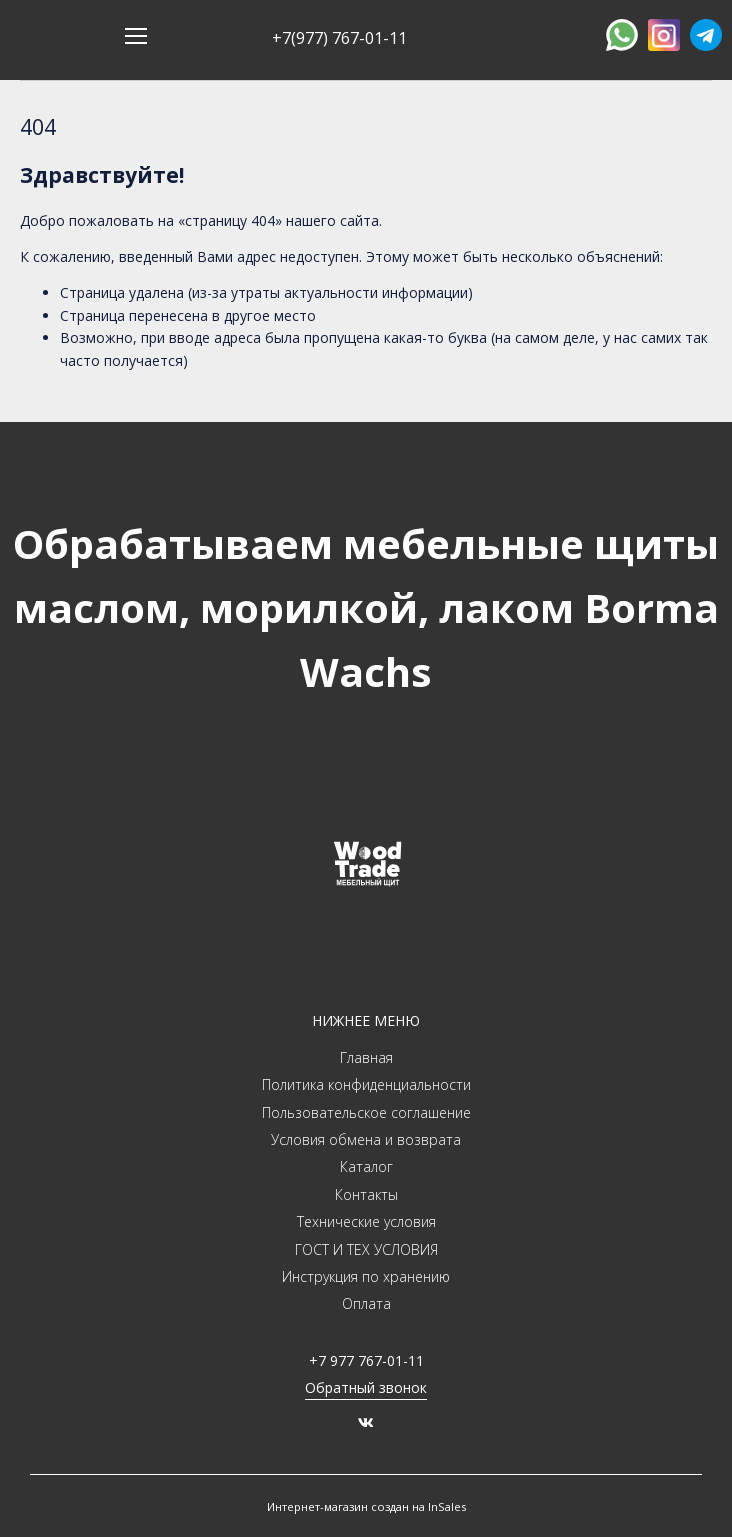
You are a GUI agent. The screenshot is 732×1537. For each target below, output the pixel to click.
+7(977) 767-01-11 (339, 38)
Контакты (366, 1194)
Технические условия (366, 1221)
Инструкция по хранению (366, 1276)
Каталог (366, 1166)
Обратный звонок (366, 1387)
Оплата (366, 1303)
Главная (366, 1057)
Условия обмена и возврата (366, 1139)
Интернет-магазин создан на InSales (366, 1506)
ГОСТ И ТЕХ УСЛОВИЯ (366, 1249)
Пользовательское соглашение (366, 1112)
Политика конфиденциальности (366, 1084)
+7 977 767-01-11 (366, 1360)
